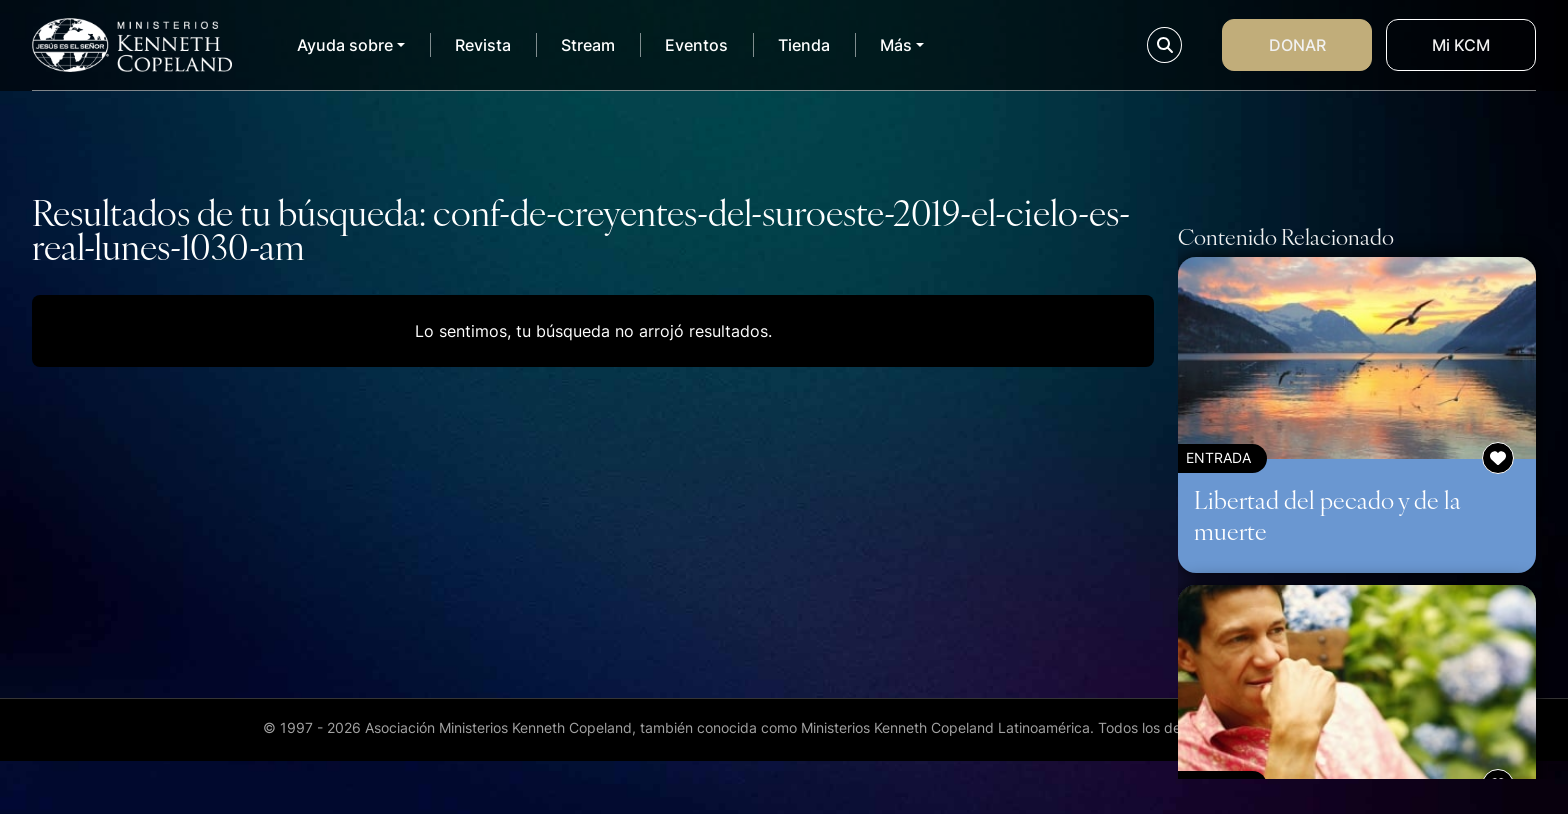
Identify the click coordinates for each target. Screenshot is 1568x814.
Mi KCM (1461, 45)
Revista (483, 45)
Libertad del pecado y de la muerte (1327, 514)
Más (896, 45)
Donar (1297, 45)
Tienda (804, 45)
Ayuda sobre (345, 45)
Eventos (696, 45)
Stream (588, 45)
